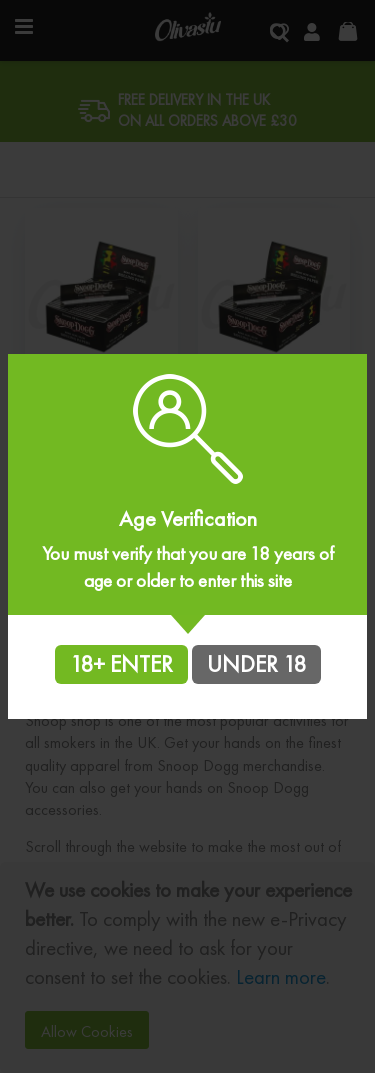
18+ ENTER (121, 664)
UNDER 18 (256, 664)
